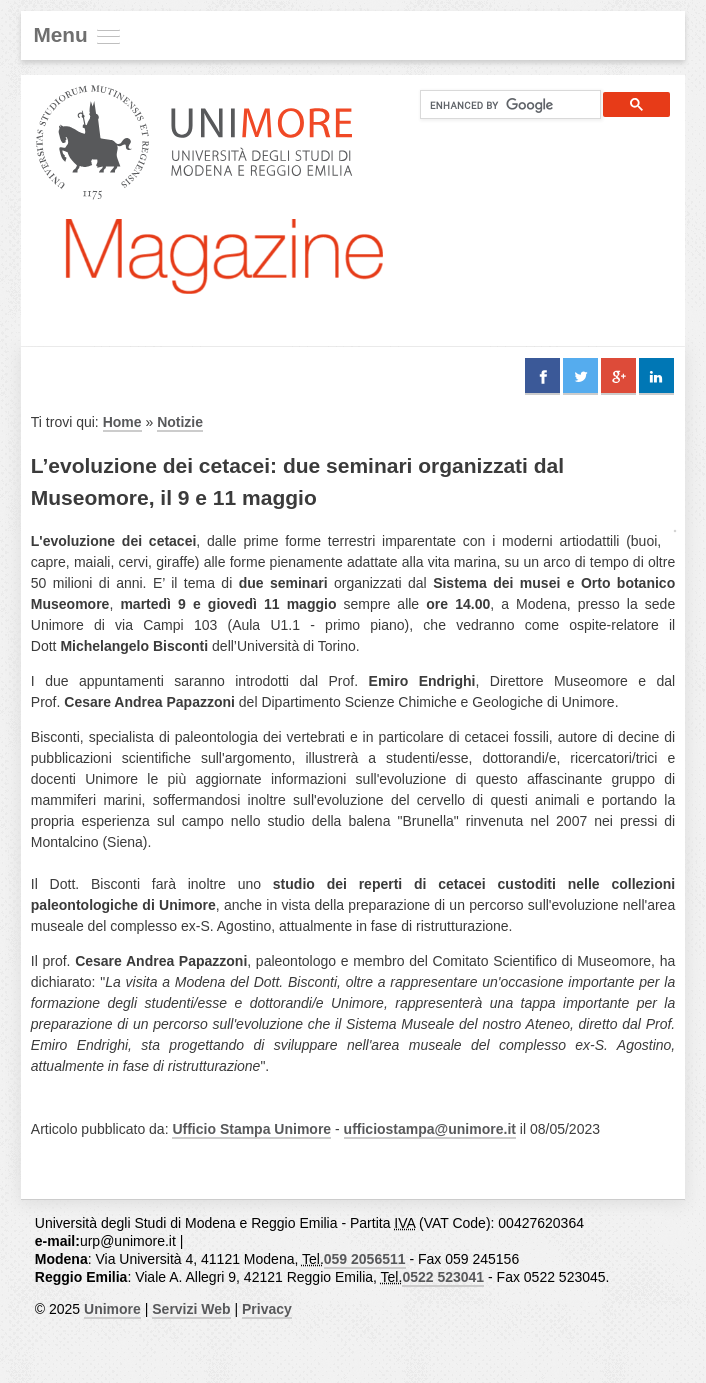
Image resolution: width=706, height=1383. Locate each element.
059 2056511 (365, 1259)
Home (122, 422)
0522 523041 (443, 1277)
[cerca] (502, 105)
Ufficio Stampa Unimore (251, 1129)
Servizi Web (191, 1309)
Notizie (180, 422)
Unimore (112, 1309)
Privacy (267, 1309)
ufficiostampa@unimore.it (430, 1129)
